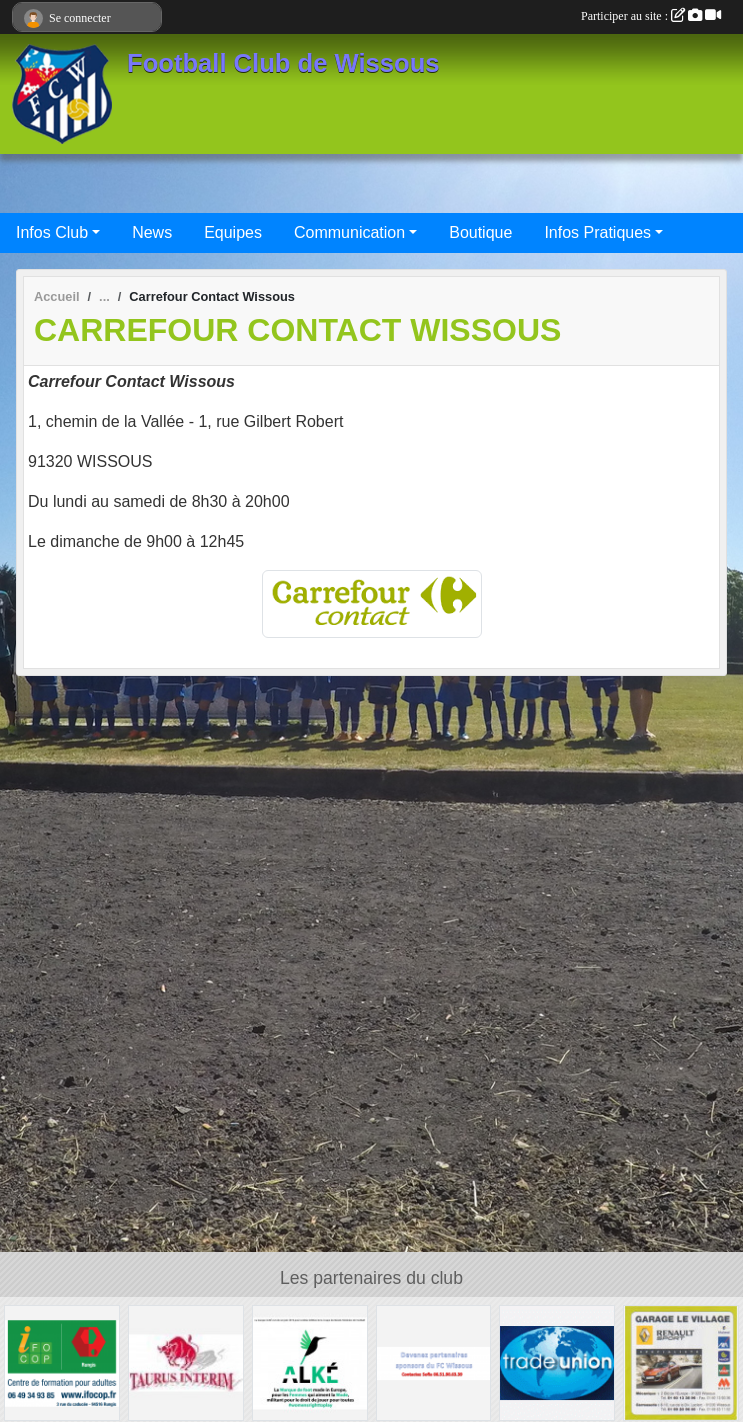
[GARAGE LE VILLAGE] (681, 1361)
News (152, 232)
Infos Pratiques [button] (597, 232)
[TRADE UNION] (557, 1361)
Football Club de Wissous (283, 63)
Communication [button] (349, 232)
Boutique (480, 232)
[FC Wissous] (434, 1361)
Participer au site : (651, 16)
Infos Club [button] (52, 232)
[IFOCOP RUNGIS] (62, 1361)
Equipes (233, 232)
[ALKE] (310, 1361)
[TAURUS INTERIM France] (186, 1361)
